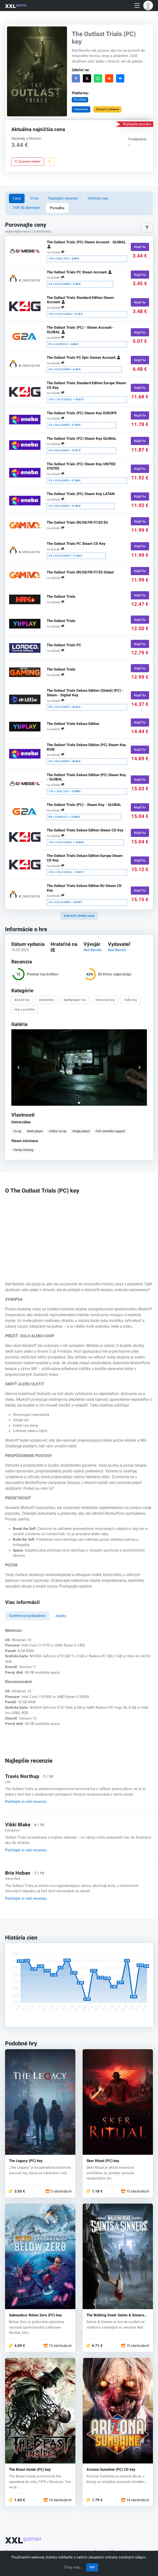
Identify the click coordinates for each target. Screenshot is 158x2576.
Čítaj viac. (72, 2567)
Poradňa (57, 208)
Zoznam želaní (27, 161)
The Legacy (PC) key (26, 2161)
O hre (34, 198)
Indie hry (130, 1000)
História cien (98, 198)
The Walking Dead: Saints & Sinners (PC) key (115, 2315)
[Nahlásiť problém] (49, 161)
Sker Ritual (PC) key (102, 2161)
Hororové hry (104, 1000)
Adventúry (46, 1000)
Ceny (17, 198)
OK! (92, 2567)
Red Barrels (92, 950)
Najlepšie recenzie (63, 198)
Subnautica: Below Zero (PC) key (35, 2315)
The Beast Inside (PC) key (30, 2469)
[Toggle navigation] (137, 5)
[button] (148, 5)
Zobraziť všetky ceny (79, 915)
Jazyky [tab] (60, 1616)
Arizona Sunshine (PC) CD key (110, 2469)
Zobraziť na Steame (107, 109)
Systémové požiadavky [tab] (27, 1616)
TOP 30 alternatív (26, 208)
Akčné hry (22, 1000)
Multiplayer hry (75, 1000)
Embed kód (81, 109)
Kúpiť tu (140, 247)
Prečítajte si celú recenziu (25, 1801)
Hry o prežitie (24, 1009)
